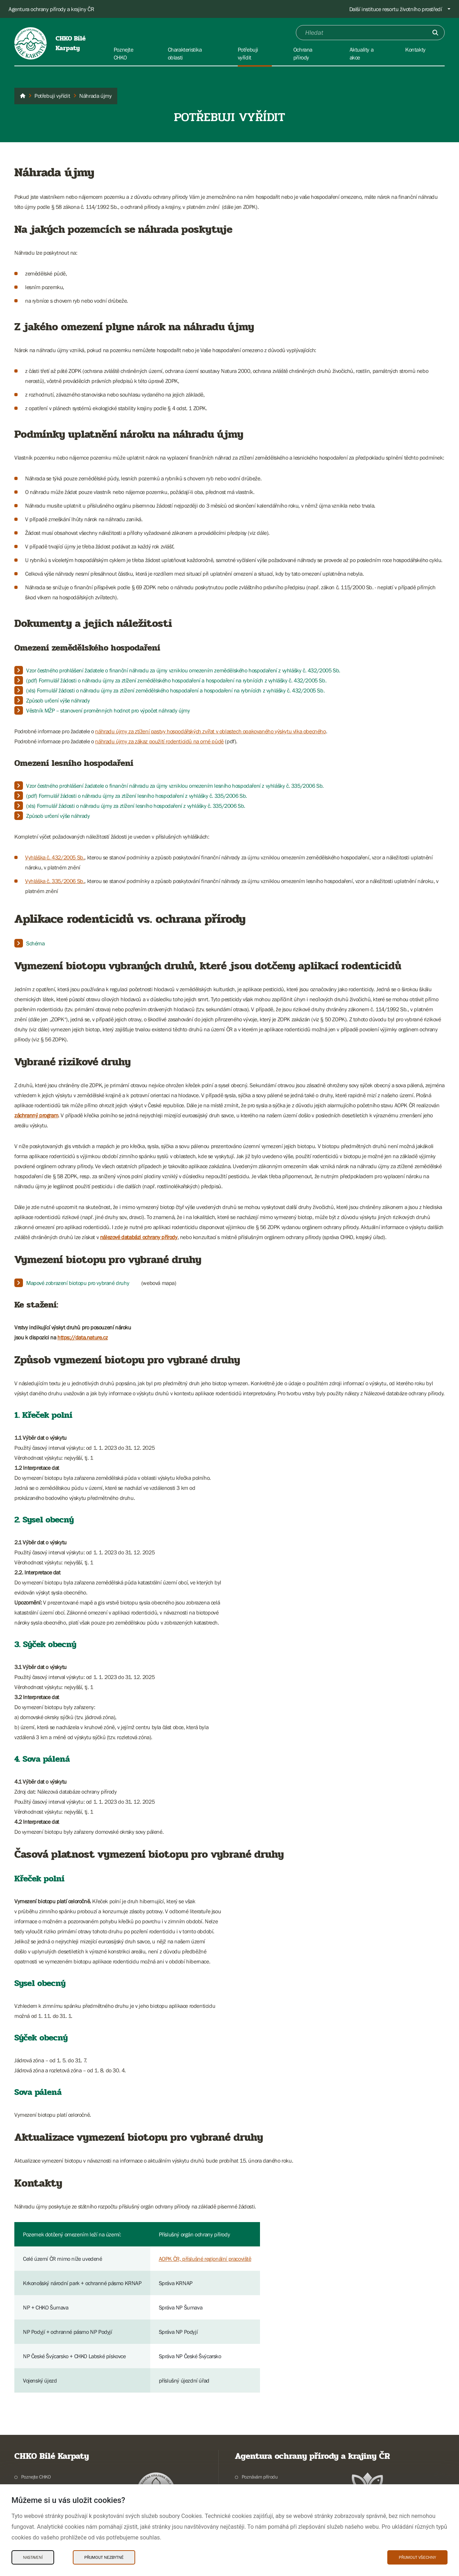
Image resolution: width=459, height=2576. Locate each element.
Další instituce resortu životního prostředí (395, 9)
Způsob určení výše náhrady (58, 700)
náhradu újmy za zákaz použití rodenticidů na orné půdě (159, 741)
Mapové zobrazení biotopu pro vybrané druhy (77, 1283)
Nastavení (33, 2557)
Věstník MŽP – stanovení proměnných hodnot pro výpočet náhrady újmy (108, 710)
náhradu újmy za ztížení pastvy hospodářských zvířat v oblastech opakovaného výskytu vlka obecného (210, 731)
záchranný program (36, 1115)
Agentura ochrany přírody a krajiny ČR (51, 9)
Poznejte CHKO (36, 2477)
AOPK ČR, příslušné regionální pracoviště (205, 2258)
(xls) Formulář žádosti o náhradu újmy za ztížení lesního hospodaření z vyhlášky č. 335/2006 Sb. (135, 805)
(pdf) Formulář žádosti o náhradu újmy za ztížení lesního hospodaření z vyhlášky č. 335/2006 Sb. (136, 795)
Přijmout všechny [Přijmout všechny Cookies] (417, 2557)
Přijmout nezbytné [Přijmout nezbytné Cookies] (104, 2557)
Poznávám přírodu (260, 2477)
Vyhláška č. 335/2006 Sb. (54, 881)
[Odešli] (435, 32)
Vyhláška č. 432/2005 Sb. (54, 857)
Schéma (35, 943)
